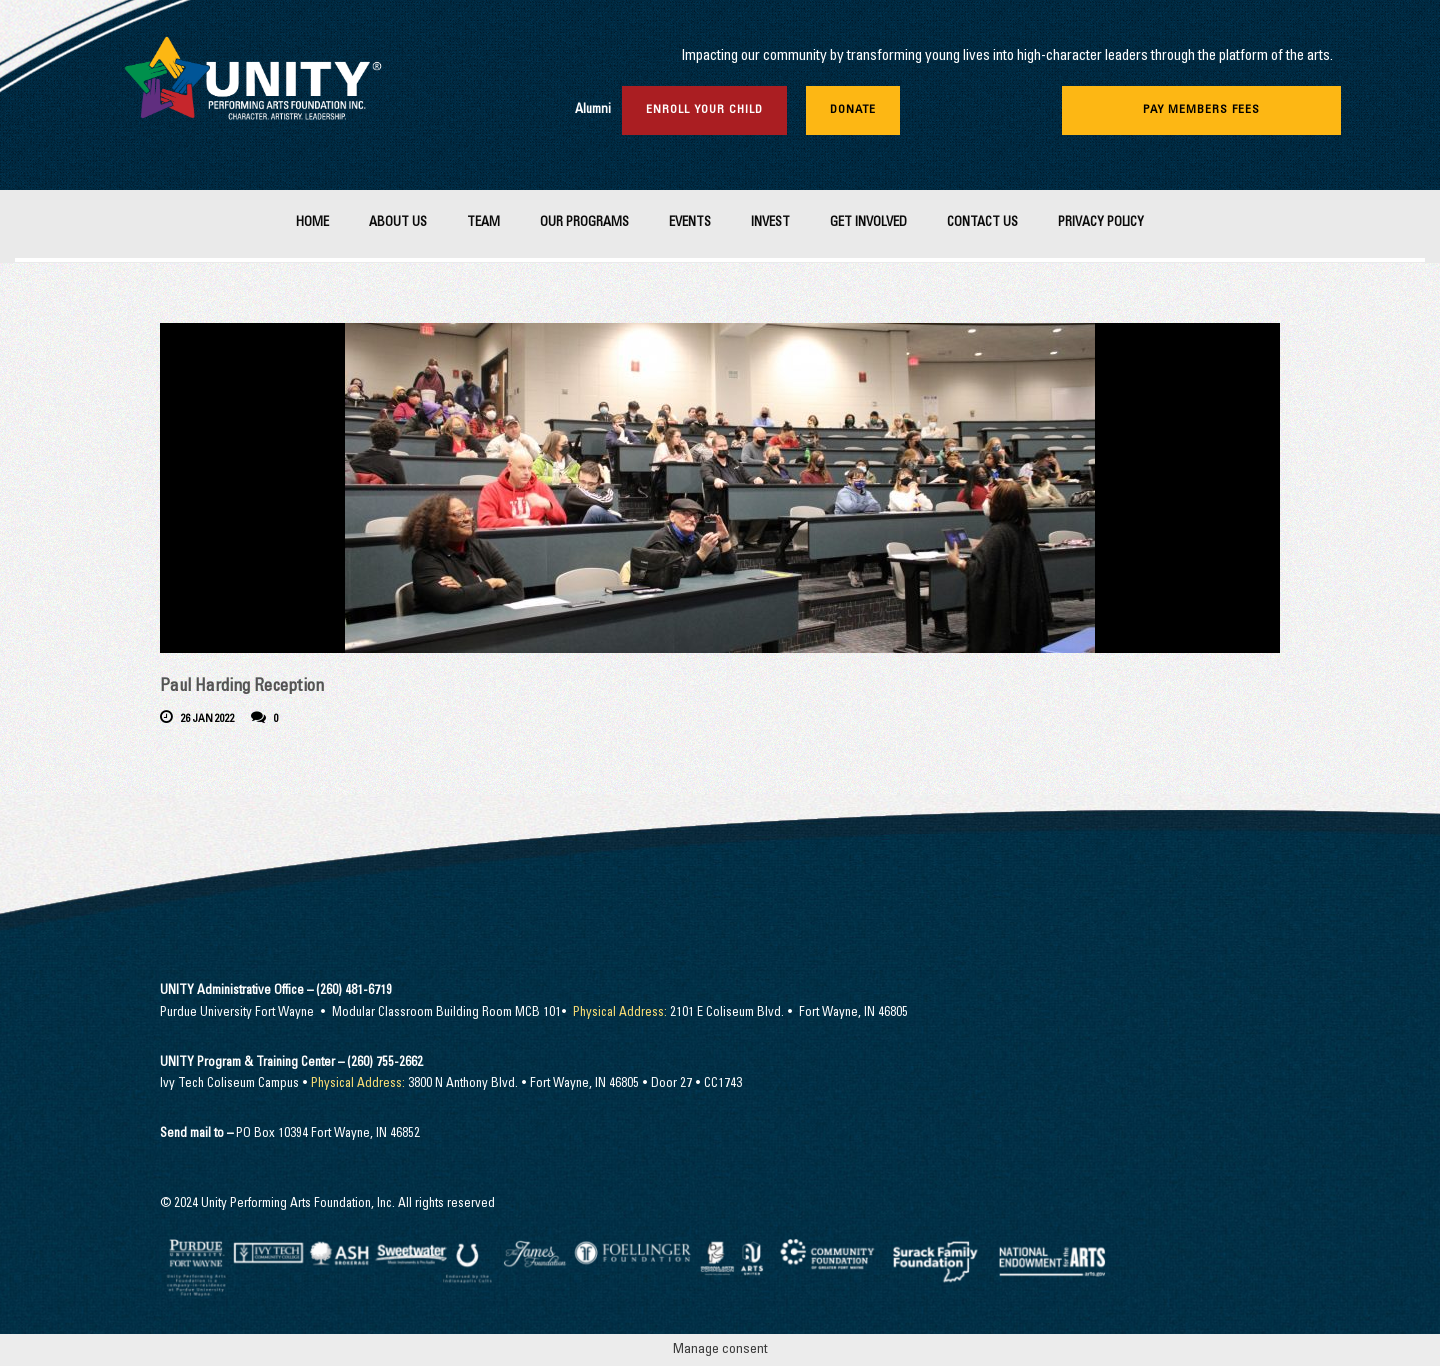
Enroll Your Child (704, 110)
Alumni (593, 110)
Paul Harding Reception (242, 687)
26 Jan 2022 (208, 719)
